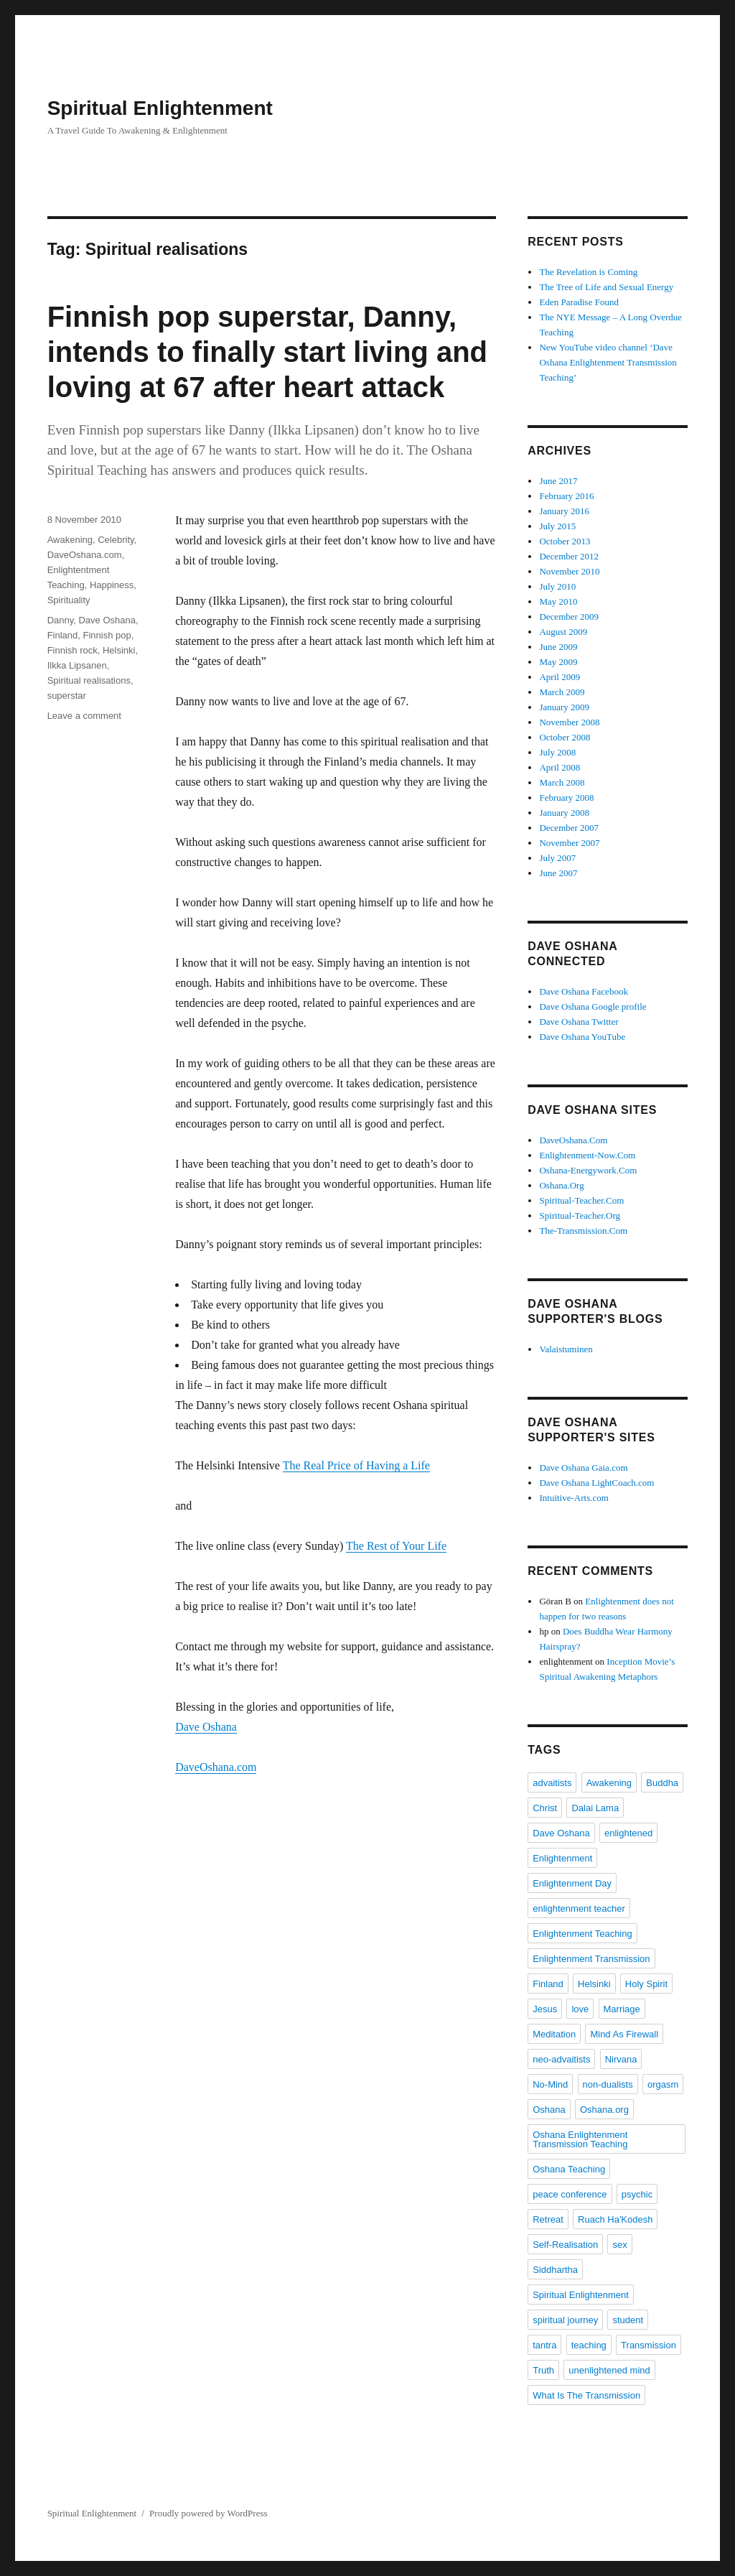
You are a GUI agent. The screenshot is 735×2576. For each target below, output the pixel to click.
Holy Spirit (646, 1984)
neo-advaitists (561, 2059)
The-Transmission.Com (583, 1230)
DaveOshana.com (215, 1767)
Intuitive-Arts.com (573, 1497)
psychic (637, 2194)
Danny (60, 620)
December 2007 (569, 827)
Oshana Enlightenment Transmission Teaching (580, 2139)
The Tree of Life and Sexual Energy (606, 287)
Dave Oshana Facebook (583, 991)
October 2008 (564, 737)
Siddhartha (555, 2269)
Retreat (548, 2219)
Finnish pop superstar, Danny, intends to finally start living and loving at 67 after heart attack (267, 352)
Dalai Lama (595, 1808)
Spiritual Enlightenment (160, 108)
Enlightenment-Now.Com (587, 1155)
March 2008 (561, 782)
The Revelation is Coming (588, 271)
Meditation (554, 2034)
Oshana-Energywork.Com (588, 1170)
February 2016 (566, 495)
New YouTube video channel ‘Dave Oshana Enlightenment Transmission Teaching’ (607, 362)
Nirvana (621, 2059)
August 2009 (563, 631)
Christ (545, 1808)
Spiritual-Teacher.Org (579, 1215)
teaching (589, 2345)
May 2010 (558, 601)
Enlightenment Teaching (582, 1933)
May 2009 (558, 661)
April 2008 (559, 767)
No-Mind (550, 2084)
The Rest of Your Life (396, 1546)
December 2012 (569, 556)
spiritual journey (565, 2320)
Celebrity (116, 539)
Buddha (662, 1782)
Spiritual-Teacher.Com (581, 1200)
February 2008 (566, 797)
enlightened (628, 1833)
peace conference (570, 2194)
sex (619, 2244)
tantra (544, 2345)
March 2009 (561, 692)
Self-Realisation (565, 2244)
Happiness (112, 585)
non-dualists (608, 2084)
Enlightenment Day (572, 1883)
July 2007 (557, 857)
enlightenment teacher (579, 1908)
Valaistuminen (565, 1349)
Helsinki (119, 650)
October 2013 (564, 541)
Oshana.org (604, 2109)
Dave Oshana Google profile (592, 1006)
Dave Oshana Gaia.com (583, 1467)
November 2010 (569, 571)
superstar (66, 695)
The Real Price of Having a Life (356, 1465)
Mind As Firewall (624, 2034)
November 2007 (569, 842)
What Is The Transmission (586, 2395)
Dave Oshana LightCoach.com (596, 1482)
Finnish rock (72, 650)
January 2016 (564, 511)
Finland (62, 635)
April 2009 (559, 676)
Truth (543, 2370)
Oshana (549, 2109)
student (627, 2320)
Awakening (70, 539)
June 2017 (558, 480)
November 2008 (569, 722)
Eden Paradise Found (578, 302)
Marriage (622, 2009)
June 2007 (558, 873)
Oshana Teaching (569, 2169)
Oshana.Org (561, 1185)
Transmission (648, 2345)
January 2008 (564, 812)
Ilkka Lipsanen (77, 665)
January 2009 (564, 707)
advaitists (552, 1782)
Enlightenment (562, 1858)
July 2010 (557, 586)
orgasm (662, 2084)
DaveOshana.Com (573, 1140)
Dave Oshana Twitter (578, 1021)
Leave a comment (84, 715)
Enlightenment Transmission (591, 1958)
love (580, 2009)
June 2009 (558, 646)
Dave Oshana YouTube (582, 1036)
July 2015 (557, 526)
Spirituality (68, 600)
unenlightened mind (609, 2370)
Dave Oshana (206, 1727)
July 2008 (557, 752)
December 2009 (569, 616)
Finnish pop (107, 635)
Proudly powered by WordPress (208, 2513)
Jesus (545, 2009)
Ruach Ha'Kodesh (615, 2219)
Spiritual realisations (89, 680)
